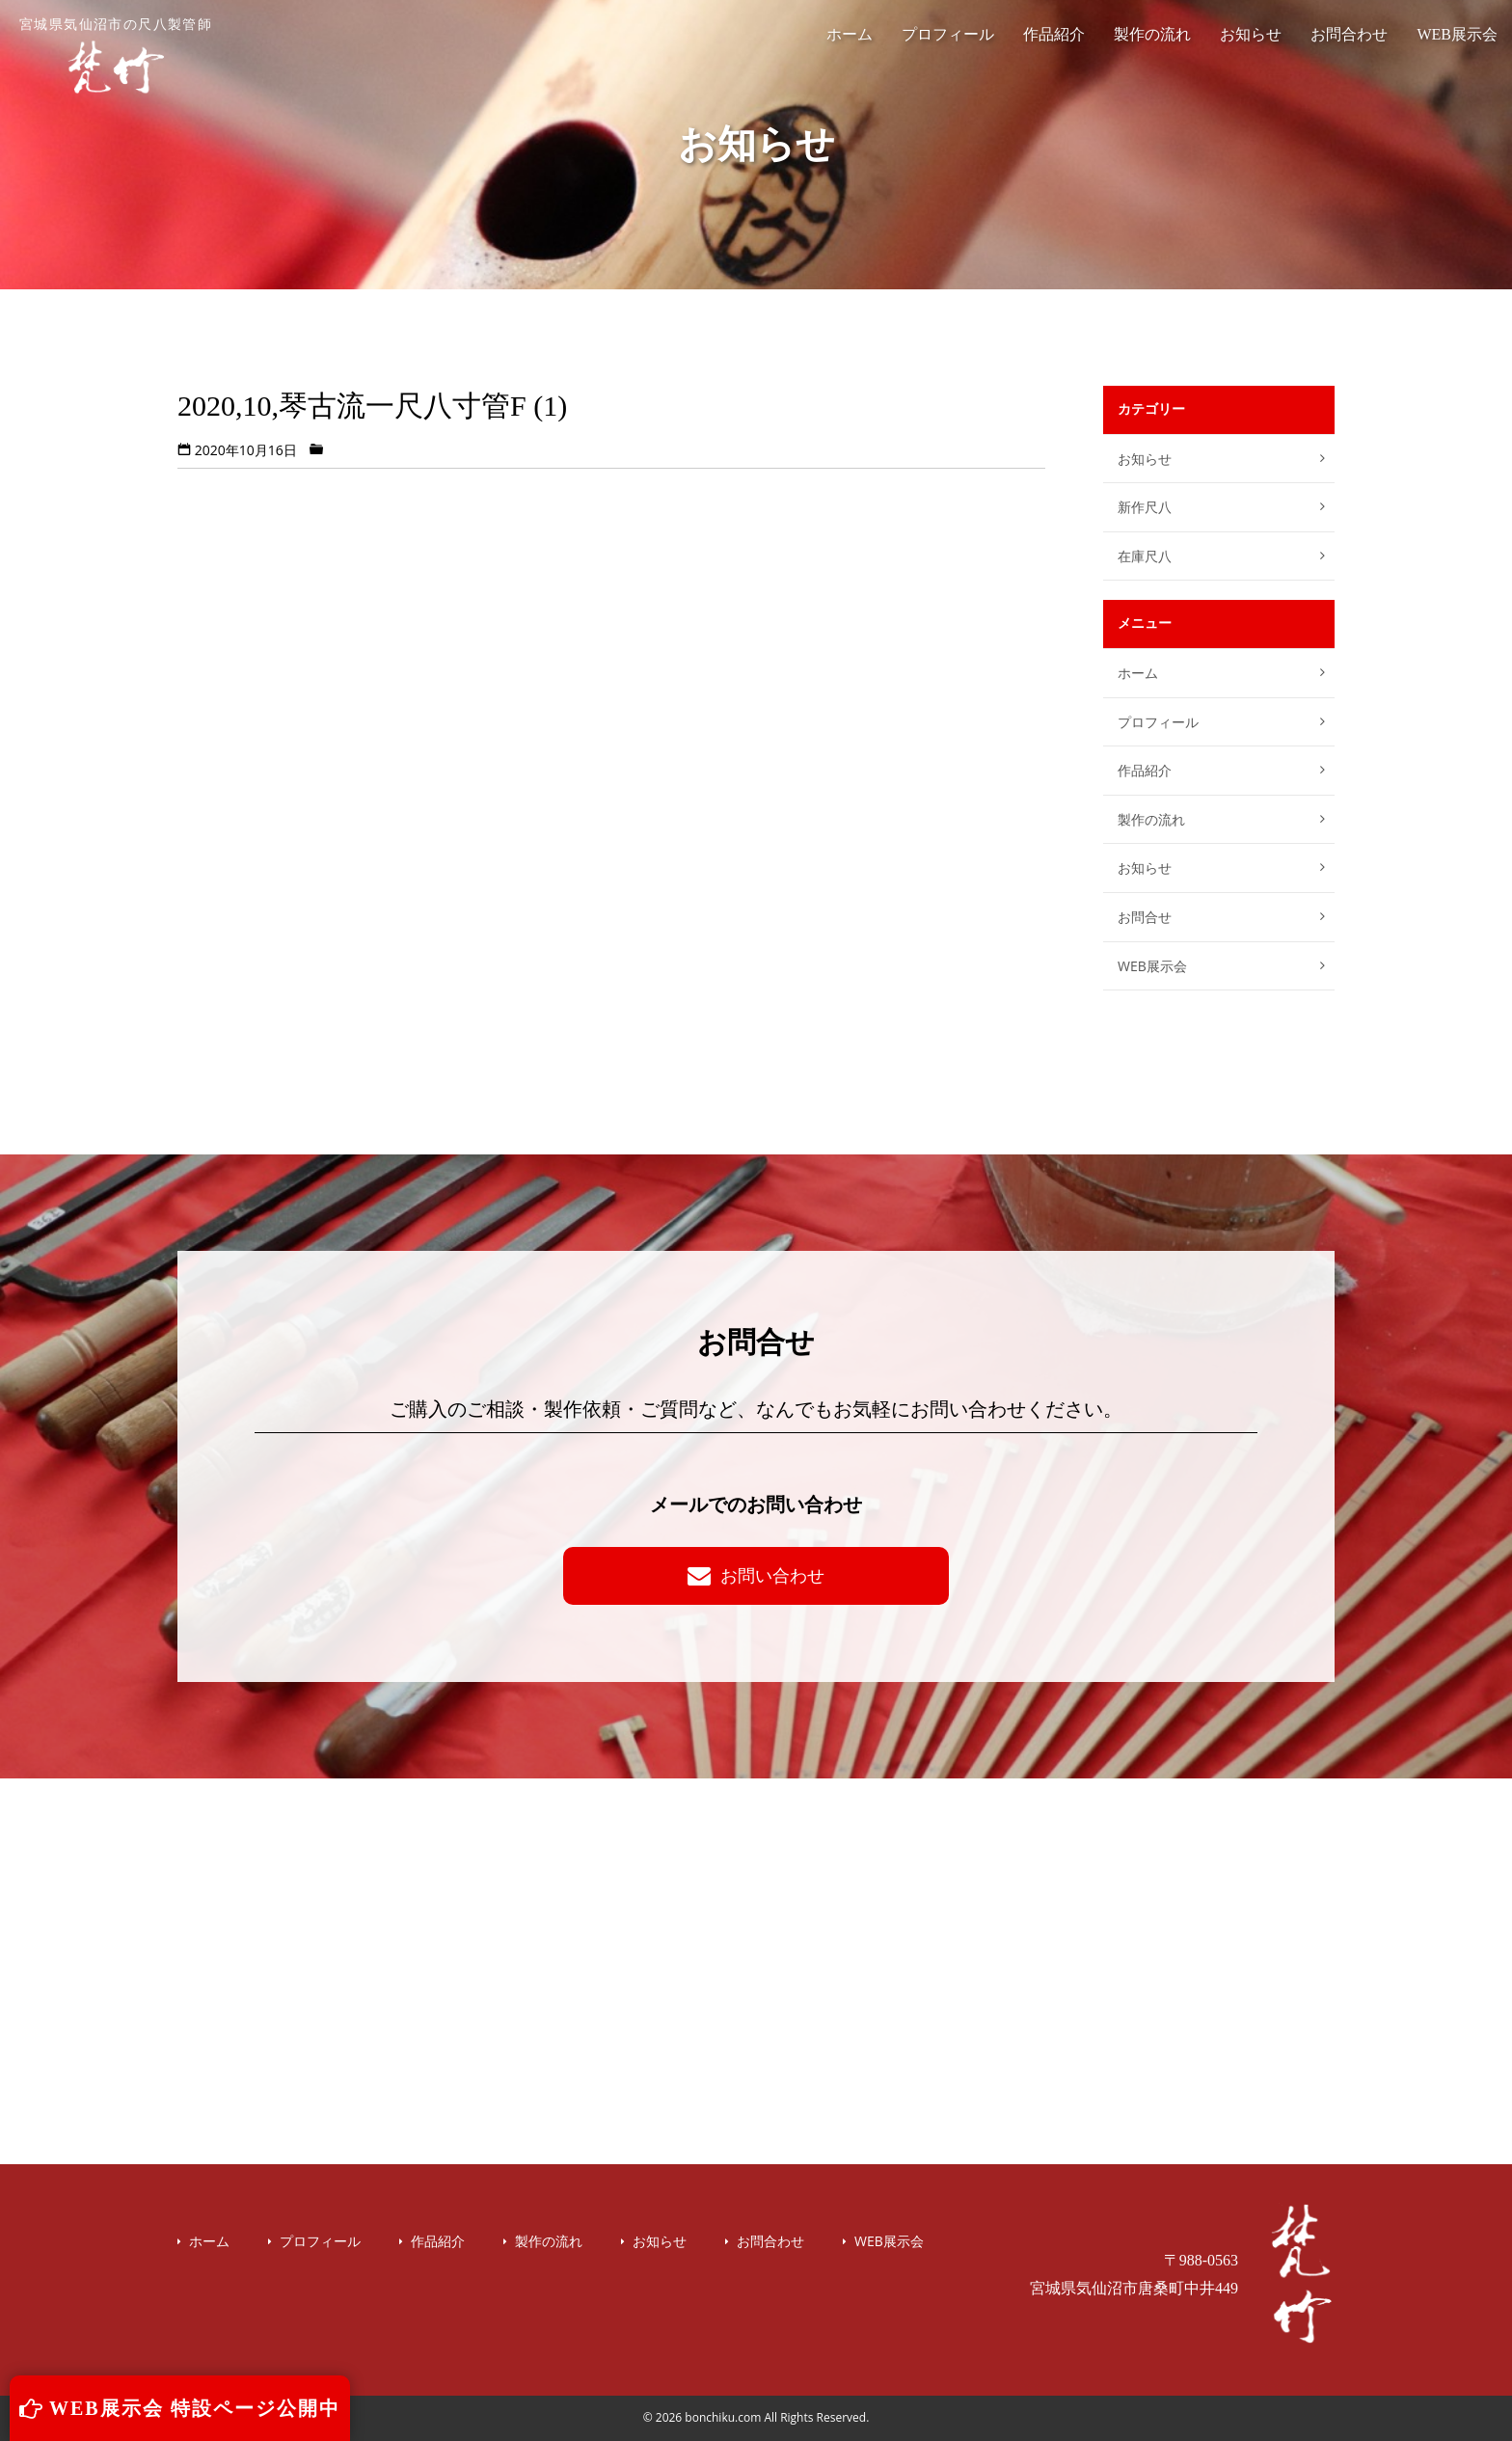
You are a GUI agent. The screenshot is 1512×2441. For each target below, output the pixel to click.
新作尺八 (1145, 507)
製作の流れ (1152, 34)
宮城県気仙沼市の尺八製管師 (115, 56)
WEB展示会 (1457, 34)
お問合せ (1145, 917)
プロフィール (948, 34)
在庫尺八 (1145, 556)
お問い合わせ (756, 1575)
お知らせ (1251, 34)
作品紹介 (1054, 34)
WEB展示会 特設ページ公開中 (179, 2408)
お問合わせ (1349, 34)
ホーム (849, 34)
